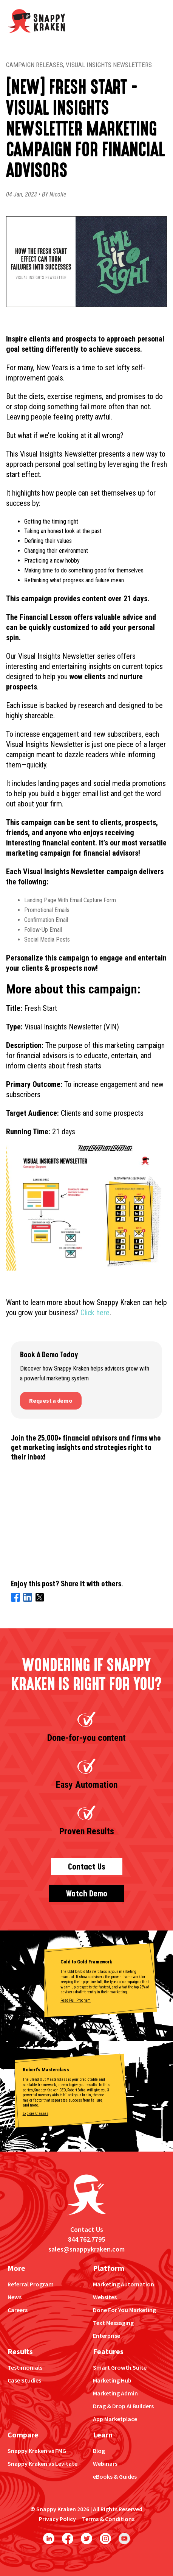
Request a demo (51, 1400)
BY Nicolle (54, 194)
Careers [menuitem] (18, 2310)
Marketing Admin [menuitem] (115, 2393)
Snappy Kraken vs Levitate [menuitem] (42, 2463)
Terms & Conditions (108, 2519)
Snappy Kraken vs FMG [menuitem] (37, 2450)
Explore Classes (35, 2113)
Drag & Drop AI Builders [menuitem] (123, 2406)
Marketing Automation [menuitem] (123, 2284)
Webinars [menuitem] (105, 2463)
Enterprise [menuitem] (106, 2335)
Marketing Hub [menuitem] (112, 2380)
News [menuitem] (15, 2297)
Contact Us (86, 1867)
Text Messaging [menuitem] (113, 2323)
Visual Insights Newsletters (109, 65)
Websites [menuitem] (105, 2297)
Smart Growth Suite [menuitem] (120, 2367)
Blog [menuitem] (99, 2450)
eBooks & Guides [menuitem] (115, 2476)
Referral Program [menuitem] (31, 2284)
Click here (95, 1312)
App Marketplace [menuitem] (115, 2419)
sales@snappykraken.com (86, 2249)
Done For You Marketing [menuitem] (124, 2310)
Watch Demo (86, 1894)
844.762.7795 (86, 2239)
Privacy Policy (57, 2519)
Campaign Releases (34, 65)
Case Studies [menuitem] (24, 2380)
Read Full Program (75, 2000)
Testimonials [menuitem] (25, 2367)
